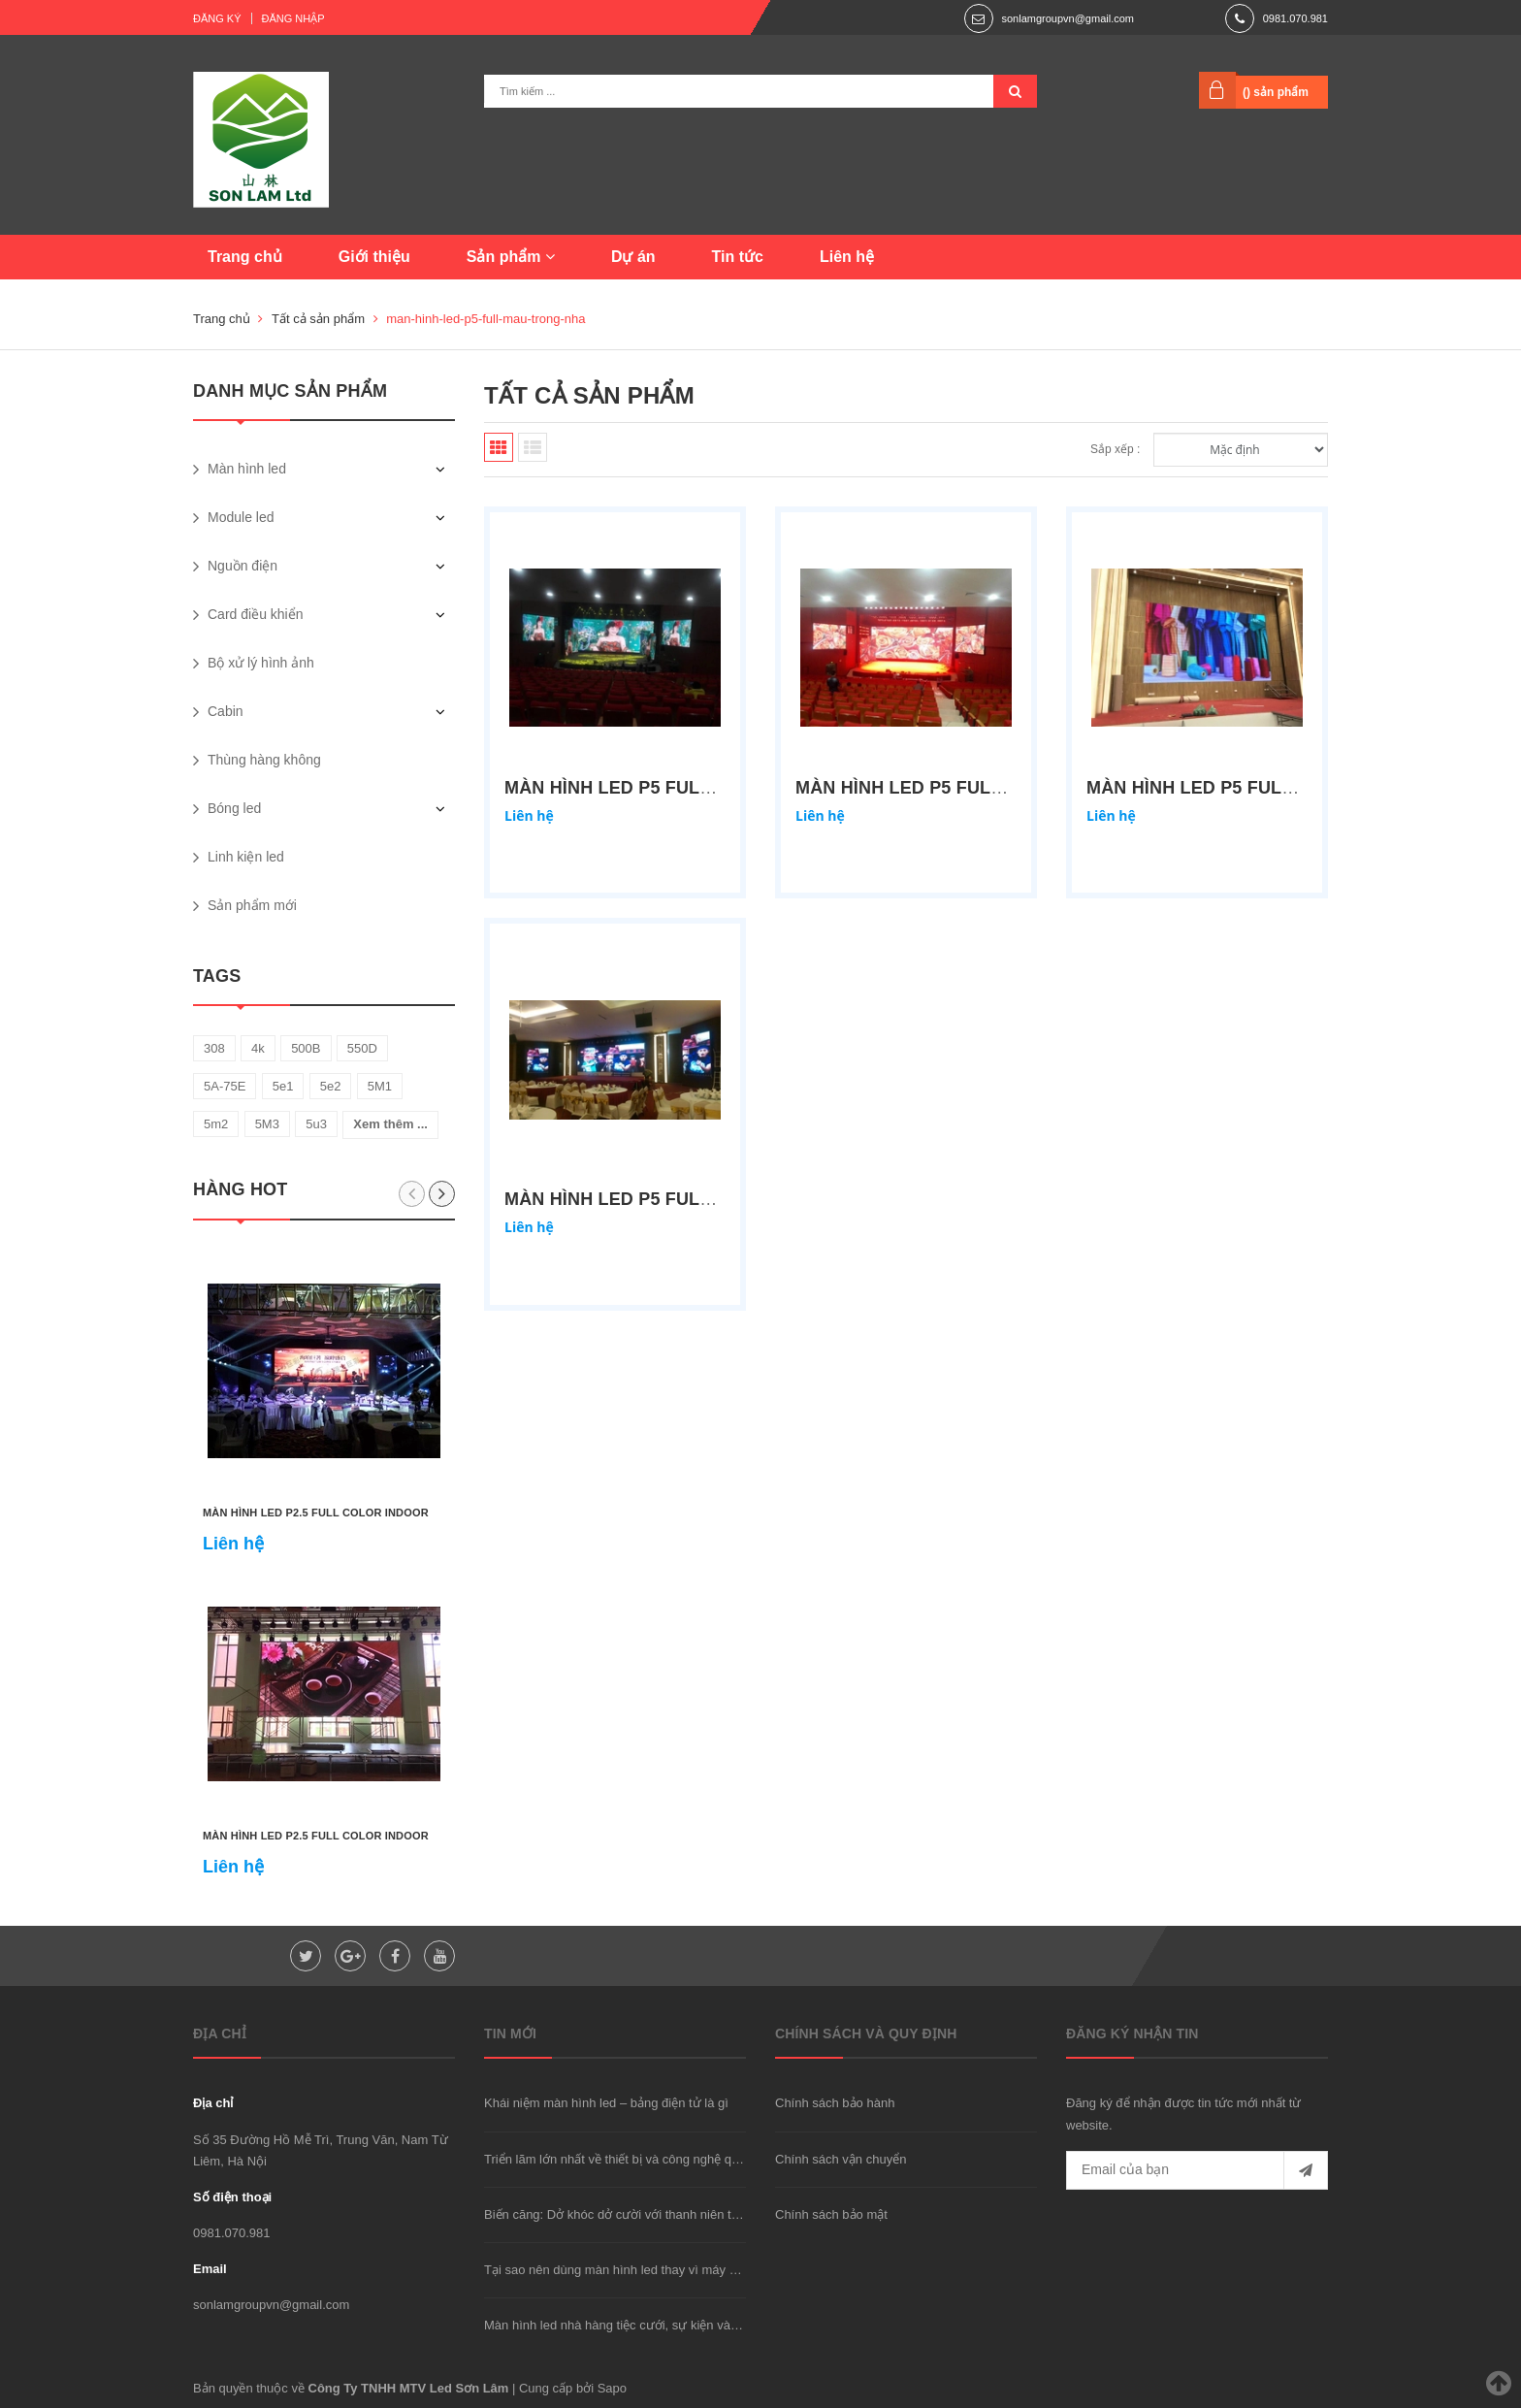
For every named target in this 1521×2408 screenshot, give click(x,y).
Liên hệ (847, 256)
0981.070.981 (1295, 18)
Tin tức (737, 256)
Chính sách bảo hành (834, 2103)
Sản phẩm (511, 256)
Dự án (633, 256)
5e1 (283, 1086)
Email (210, 2269)
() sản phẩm (1276, 92)
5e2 (330, 1086)
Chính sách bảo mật (831, 2214)
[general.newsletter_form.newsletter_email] (1197, 2170)
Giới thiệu (374, 256)
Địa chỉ (213, 2103)
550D (362, 1048)
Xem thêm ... (390, 1124)
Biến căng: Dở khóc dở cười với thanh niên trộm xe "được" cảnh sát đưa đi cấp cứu (718, 2214)
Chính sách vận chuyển (840, 2159)
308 (214, 1048)
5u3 (316, 1124)
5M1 (380, 1086)
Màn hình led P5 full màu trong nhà (685, 1199)
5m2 (216, 1124)
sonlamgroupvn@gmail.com (1067, 18)
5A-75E (224, 1086)
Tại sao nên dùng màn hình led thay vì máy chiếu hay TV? (646, 2269)
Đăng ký (217, 18)
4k (258, 1048)
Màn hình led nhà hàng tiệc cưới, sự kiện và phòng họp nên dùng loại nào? (694, 2325)
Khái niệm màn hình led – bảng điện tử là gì (606, 2103)
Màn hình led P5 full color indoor (679, 787)
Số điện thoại (232, 2197)
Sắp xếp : (1115, 449)
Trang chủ (245, 256)
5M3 (267, 1124)
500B (305, 1048)
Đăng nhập (293, 18)
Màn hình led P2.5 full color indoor (316, 1512)
